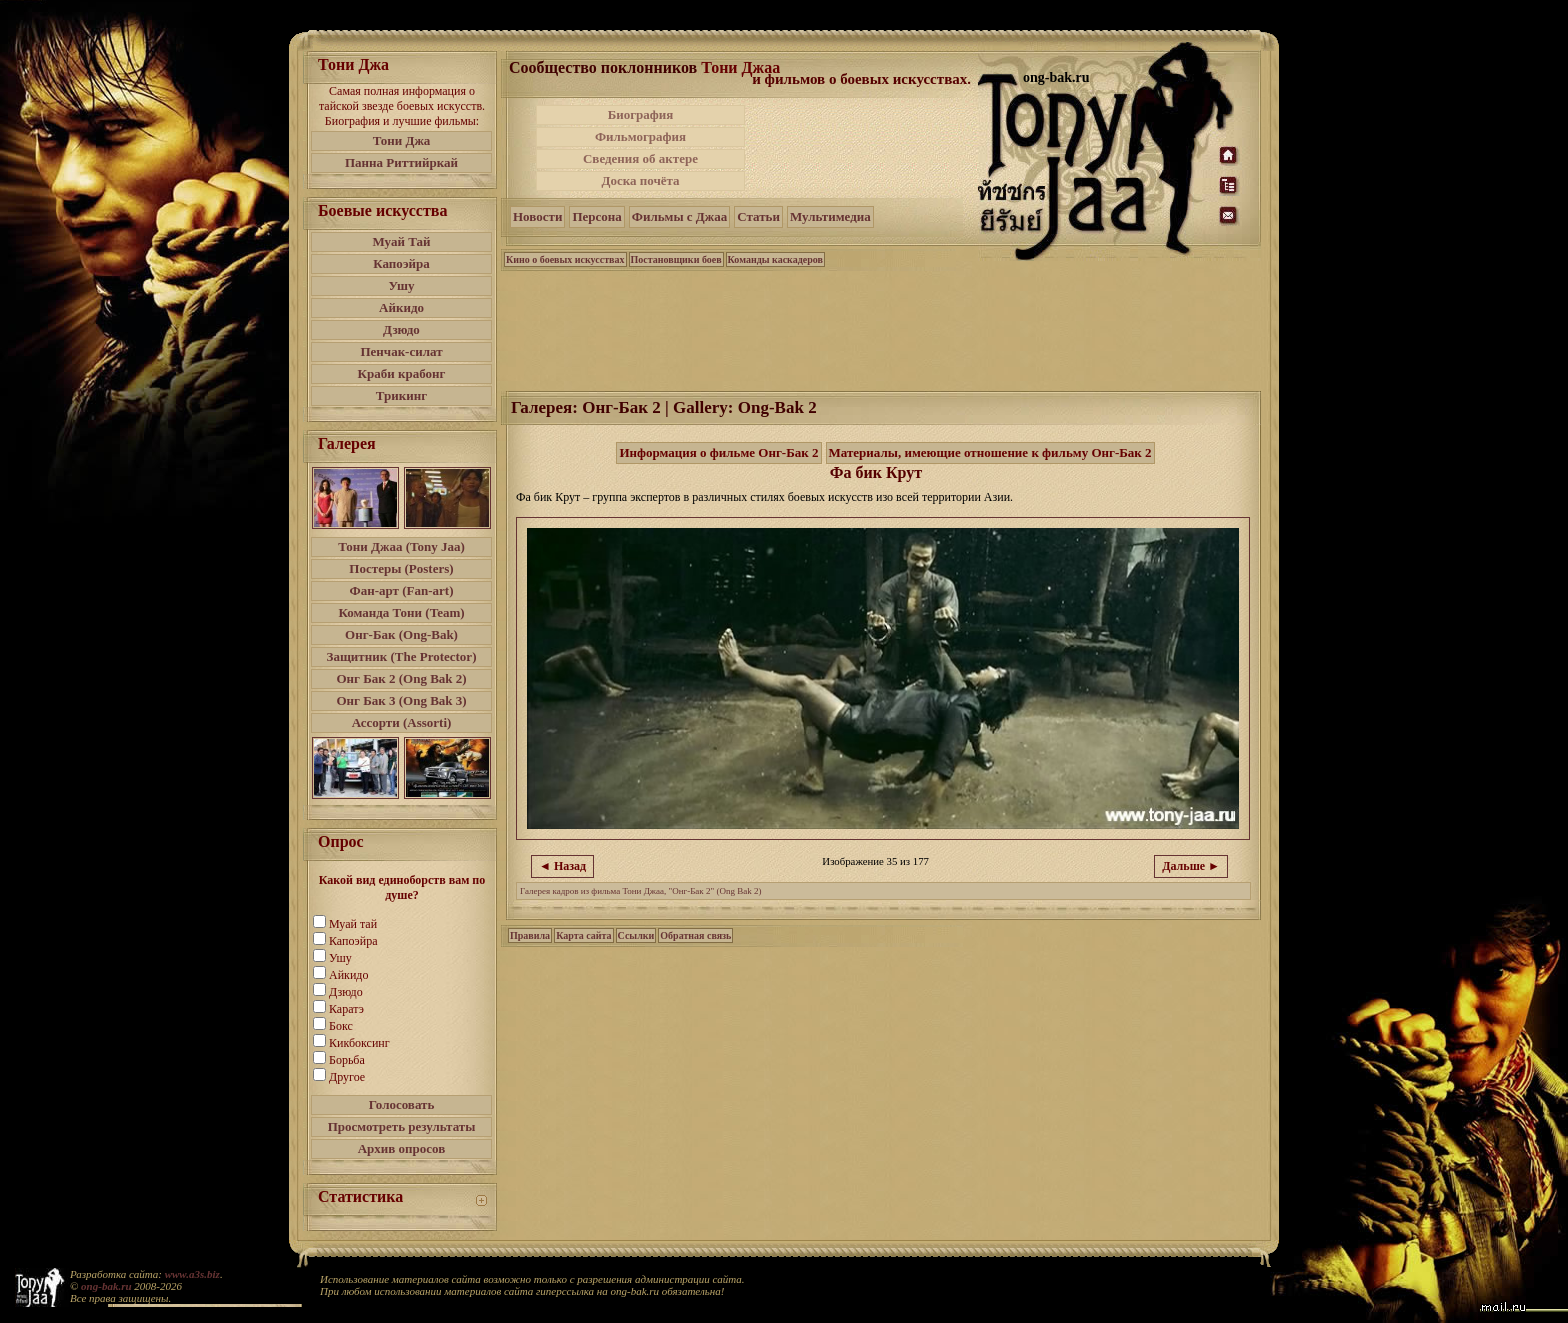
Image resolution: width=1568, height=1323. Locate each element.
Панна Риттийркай (401, 162)
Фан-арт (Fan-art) (402, 590)
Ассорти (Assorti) (402, 722)
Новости (537, 216)
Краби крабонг (402, 373)
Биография (641, 114)
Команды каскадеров (775, 259)
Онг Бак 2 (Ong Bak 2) (401, 678)
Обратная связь (695, 935)
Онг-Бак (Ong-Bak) (401, 634)
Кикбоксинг (359, 1043)
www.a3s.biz (192, 1274)
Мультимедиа (830, 216)
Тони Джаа (740, 67)
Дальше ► (1191, 866)
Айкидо (401, 307)
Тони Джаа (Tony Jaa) (401, 546)
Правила (530, 935)
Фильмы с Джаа (679, 216)
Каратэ (346, 1009)
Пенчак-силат (401, 351)
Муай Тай (401, 241)
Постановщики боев (676, 259)
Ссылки (636, 935)
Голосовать (402, 1104)
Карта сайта (583, 935)
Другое (347, 1077)
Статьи (758, 216)
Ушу (402, 285)
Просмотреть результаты (402, 1126)
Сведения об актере (640, 158)
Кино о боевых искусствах (565, 259)
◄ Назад (562, 866)
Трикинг (401, 395)
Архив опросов (402, 1148)
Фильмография (640, 136)
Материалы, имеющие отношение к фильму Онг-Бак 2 (990, 452)
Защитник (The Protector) (402, 656)
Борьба (347, 1060)
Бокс (341, 1026)
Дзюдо (401, 329)
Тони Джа (402, 140)
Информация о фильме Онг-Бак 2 (718, 452)
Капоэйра (401, 263)
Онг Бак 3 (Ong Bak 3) (401, 700)
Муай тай (353, 924)
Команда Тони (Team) (401, 612)
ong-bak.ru (106, 1286)
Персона (596, 216)
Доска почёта (640, 180)
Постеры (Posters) (401, 568)
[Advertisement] (863, 148)
